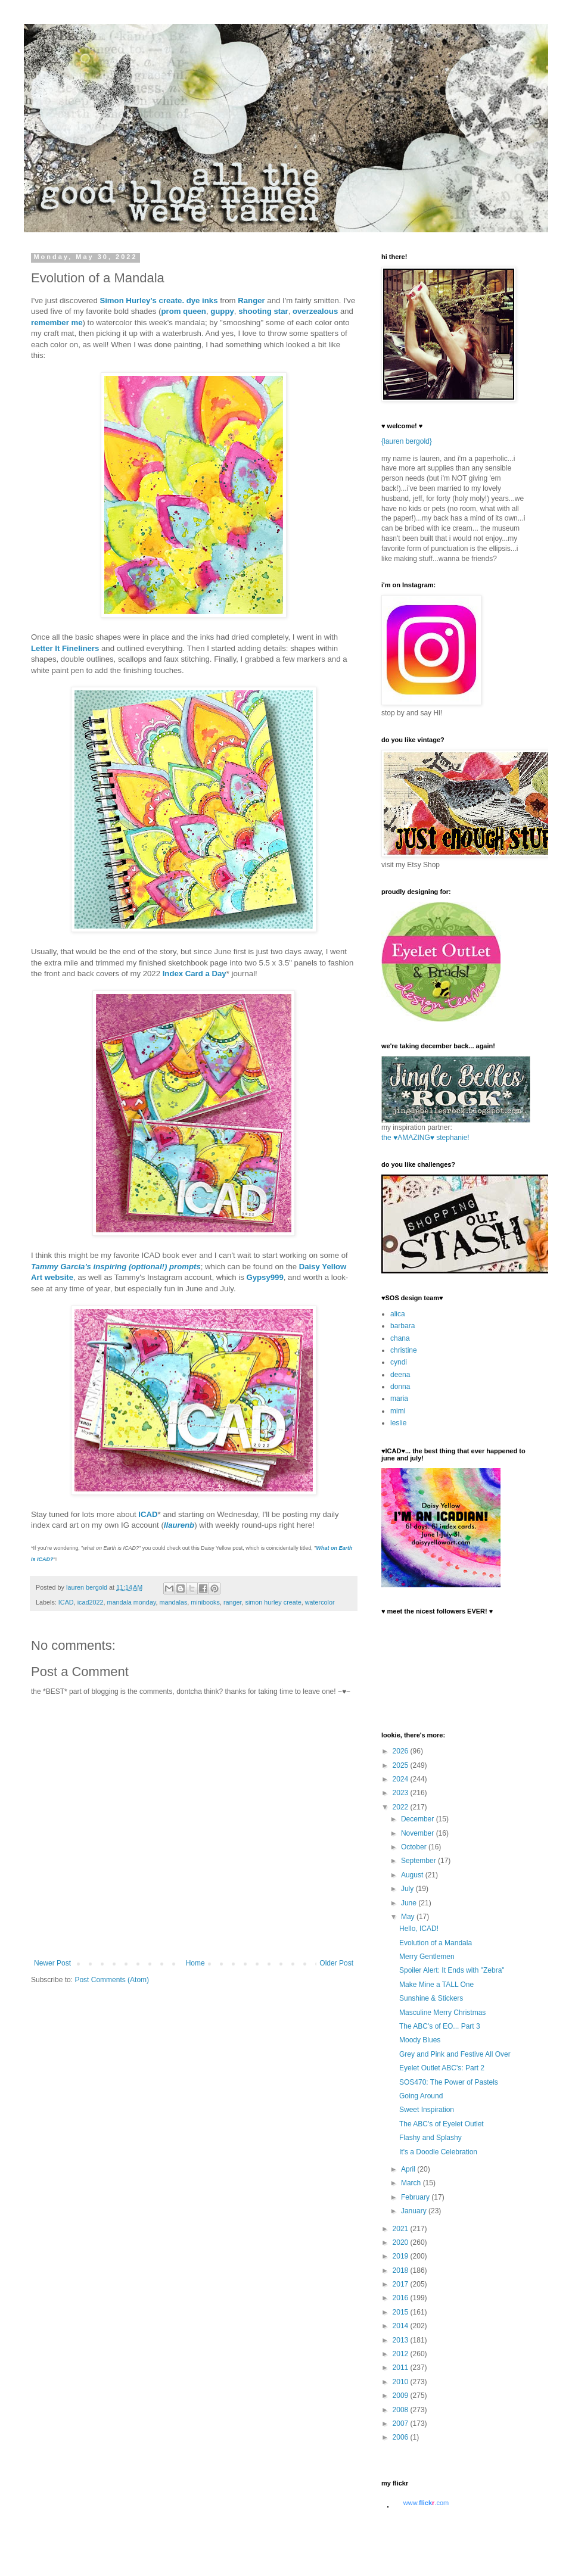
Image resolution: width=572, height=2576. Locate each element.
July (408, 1889)
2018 (402, 2270)
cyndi (398, 1362)
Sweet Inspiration (426, 2109)
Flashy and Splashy (430, 2137)
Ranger (251, 300)
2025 (402, 1765)
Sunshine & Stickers (431, 1998)
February (416, 2197)
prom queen (183, 311)
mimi (397, 1411)
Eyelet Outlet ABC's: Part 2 (441, 2068)
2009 (402, 2395)
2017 (402, 2284)
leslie (398, 1423)
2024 (402, 1779)
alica (397, 1314)
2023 (402, 1793)
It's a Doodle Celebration (438, 2152)
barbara (402, 1326)
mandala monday (131, 1602)
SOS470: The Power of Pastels (448, 2082)
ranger (232, 1602)
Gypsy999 (264, 1277)
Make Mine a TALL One (436, 1984)
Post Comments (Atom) (111, 1980)
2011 (402, 2367)
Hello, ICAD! (419, 1928)
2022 (402, 1807)
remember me (57, 322)
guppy (222, 311)
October (414, 1847)
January (414, 2211)
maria (399, 1398)
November (418, 1833)
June (409, 1903)
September (419, 1861)
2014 (402, 2326)
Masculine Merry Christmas (442, 2012)
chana (400, 1338)
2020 (402, 2242)
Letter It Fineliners (65, 648)
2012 (402, 2354)
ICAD (147, 1514)
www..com (426, 2502)
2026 (402, 1751)
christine (403, 1350)
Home (195, 1963)
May (408, 1916)
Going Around (421, 2096)
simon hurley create (273, 1602)
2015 (402, 2312)
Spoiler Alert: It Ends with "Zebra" (452, 1970)
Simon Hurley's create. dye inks (158, 300)
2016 (402, 2298)
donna (400, 1386)
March (412, 2183)
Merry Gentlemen (427, 1956)
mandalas (173, 1602)
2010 (402, 2382)
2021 (402, 2229)
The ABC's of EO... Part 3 (439, 2026)
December (418, 1819)
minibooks (205, 1602)
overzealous (315, 311)
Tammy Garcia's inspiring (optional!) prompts (116, 1266)
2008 (402, 2410)
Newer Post (52, 1963)
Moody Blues (419, 2040)
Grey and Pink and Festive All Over (455, 2054)
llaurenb (179, 1525)
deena (400, 1374)
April (409, 2169)
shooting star (263, 311)
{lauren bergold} (406, 441)
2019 (402, 2256)
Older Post (336, 1963)
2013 (402, 2340)
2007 (402, 2423)
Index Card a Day (194, 973)
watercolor (320, 1602)
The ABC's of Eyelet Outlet (441, 2124)
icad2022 (90, 1602)
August (413, 1875)
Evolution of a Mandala (435, 1943)
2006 (402, 2437)
